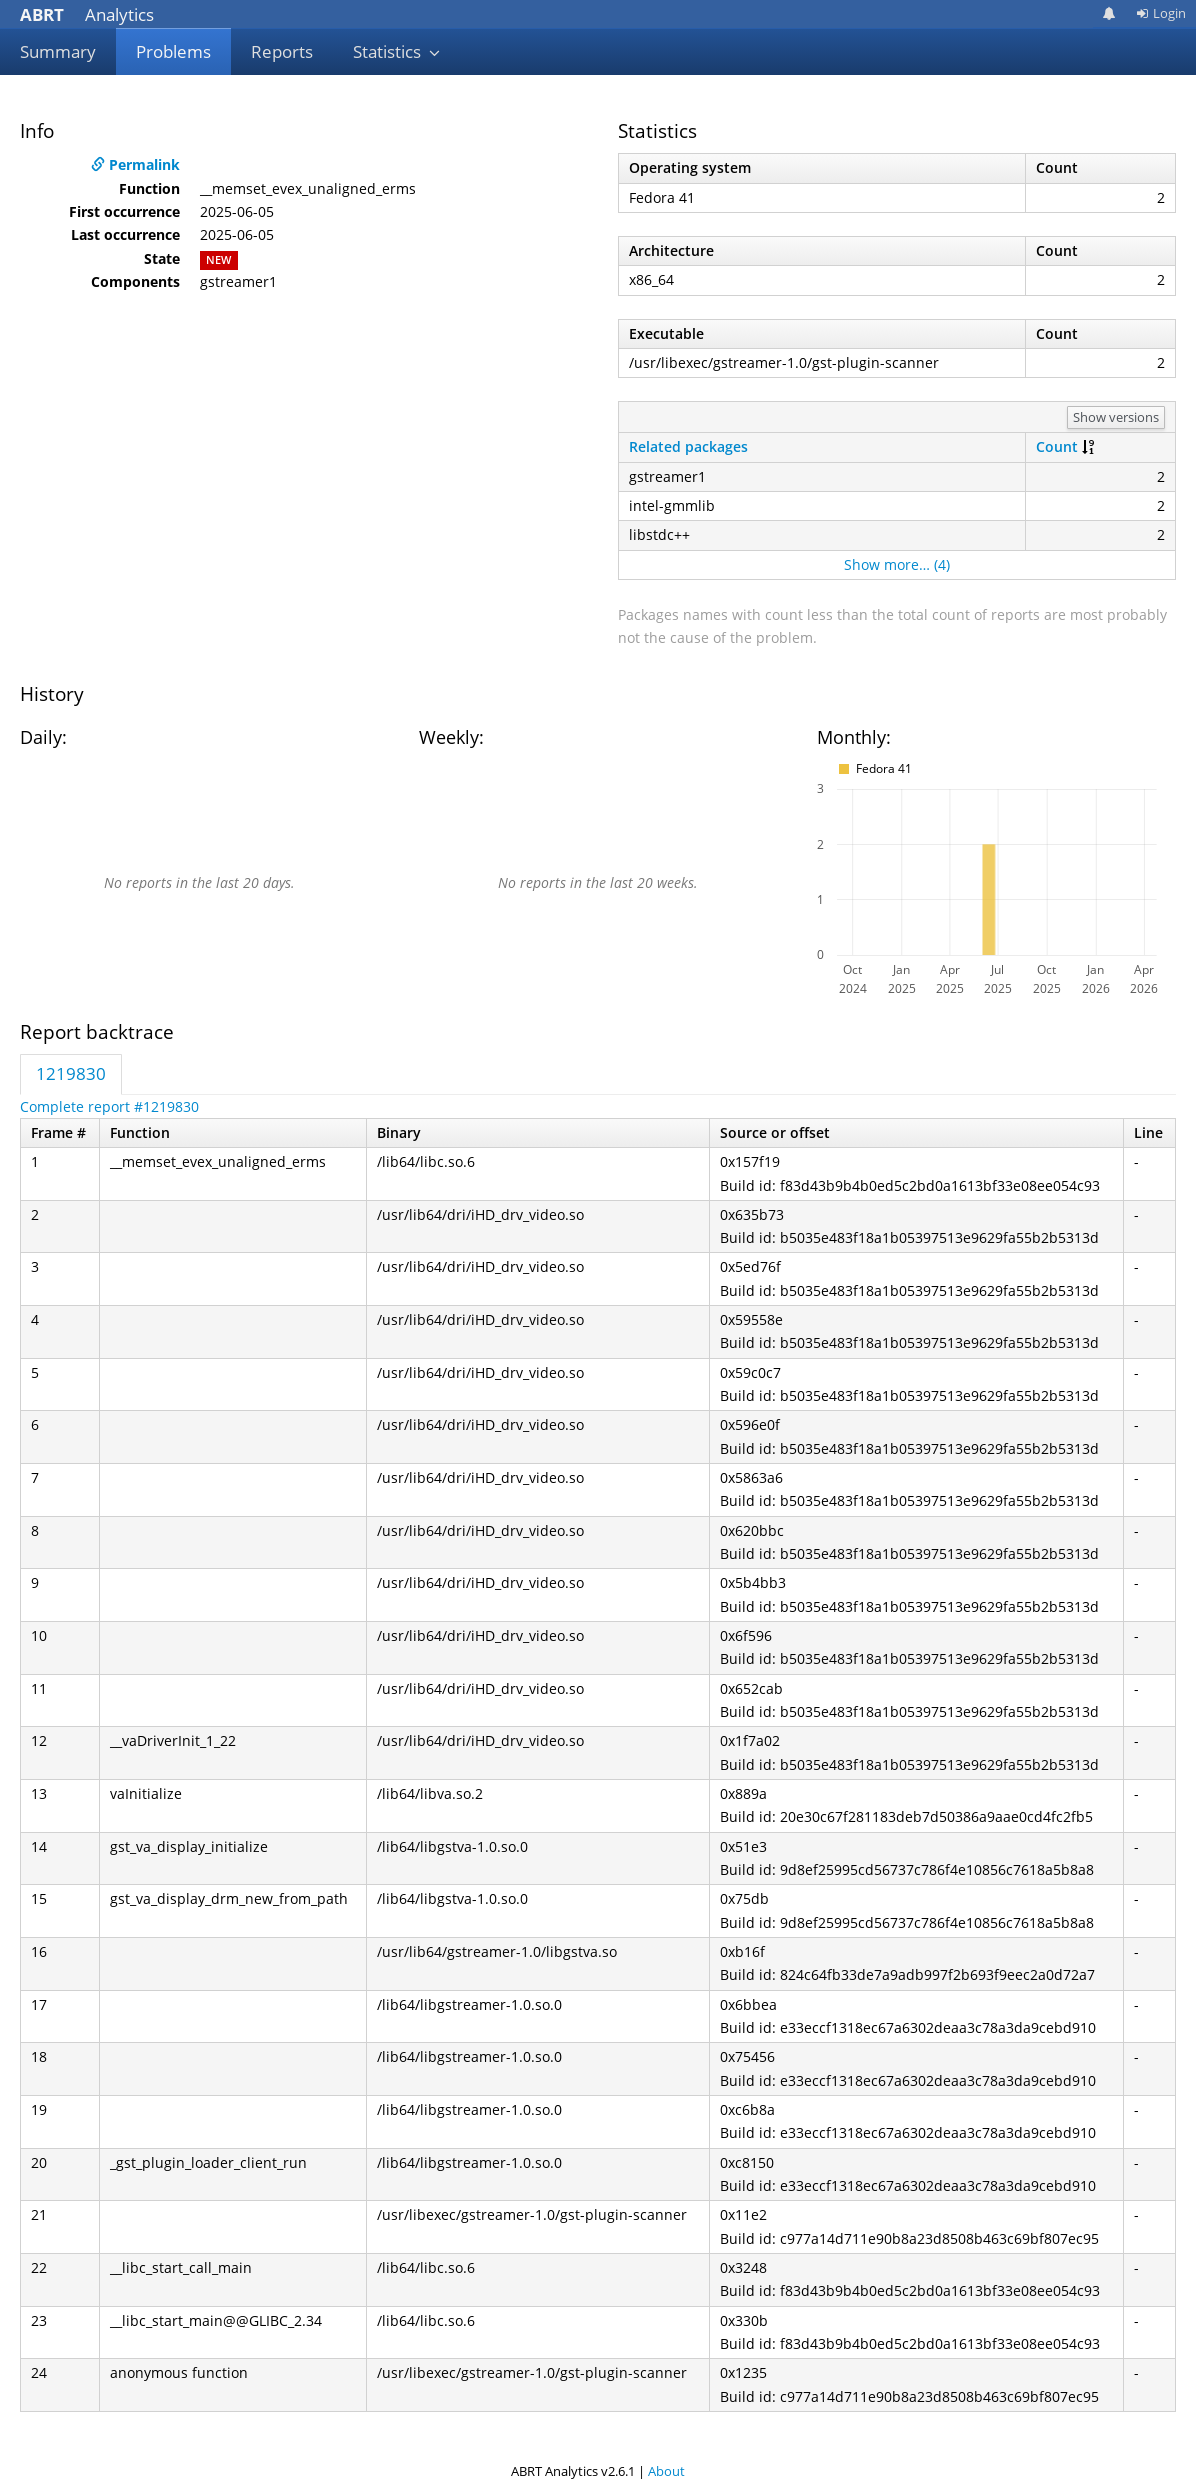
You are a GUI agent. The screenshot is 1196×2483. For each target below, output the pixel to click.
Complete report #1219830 (109, 1106)
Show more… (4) (897, 564)
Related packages (688, 446)
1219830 (71, 1073)
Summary (58, 51)
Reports (282, 51)
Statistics (397, 51)
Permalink (135, 164)
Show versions (1116, 417)
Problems (173, 51)
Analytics (87, 14)
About (666, 2471)
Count (1057, 446)
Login (1161, 13)
